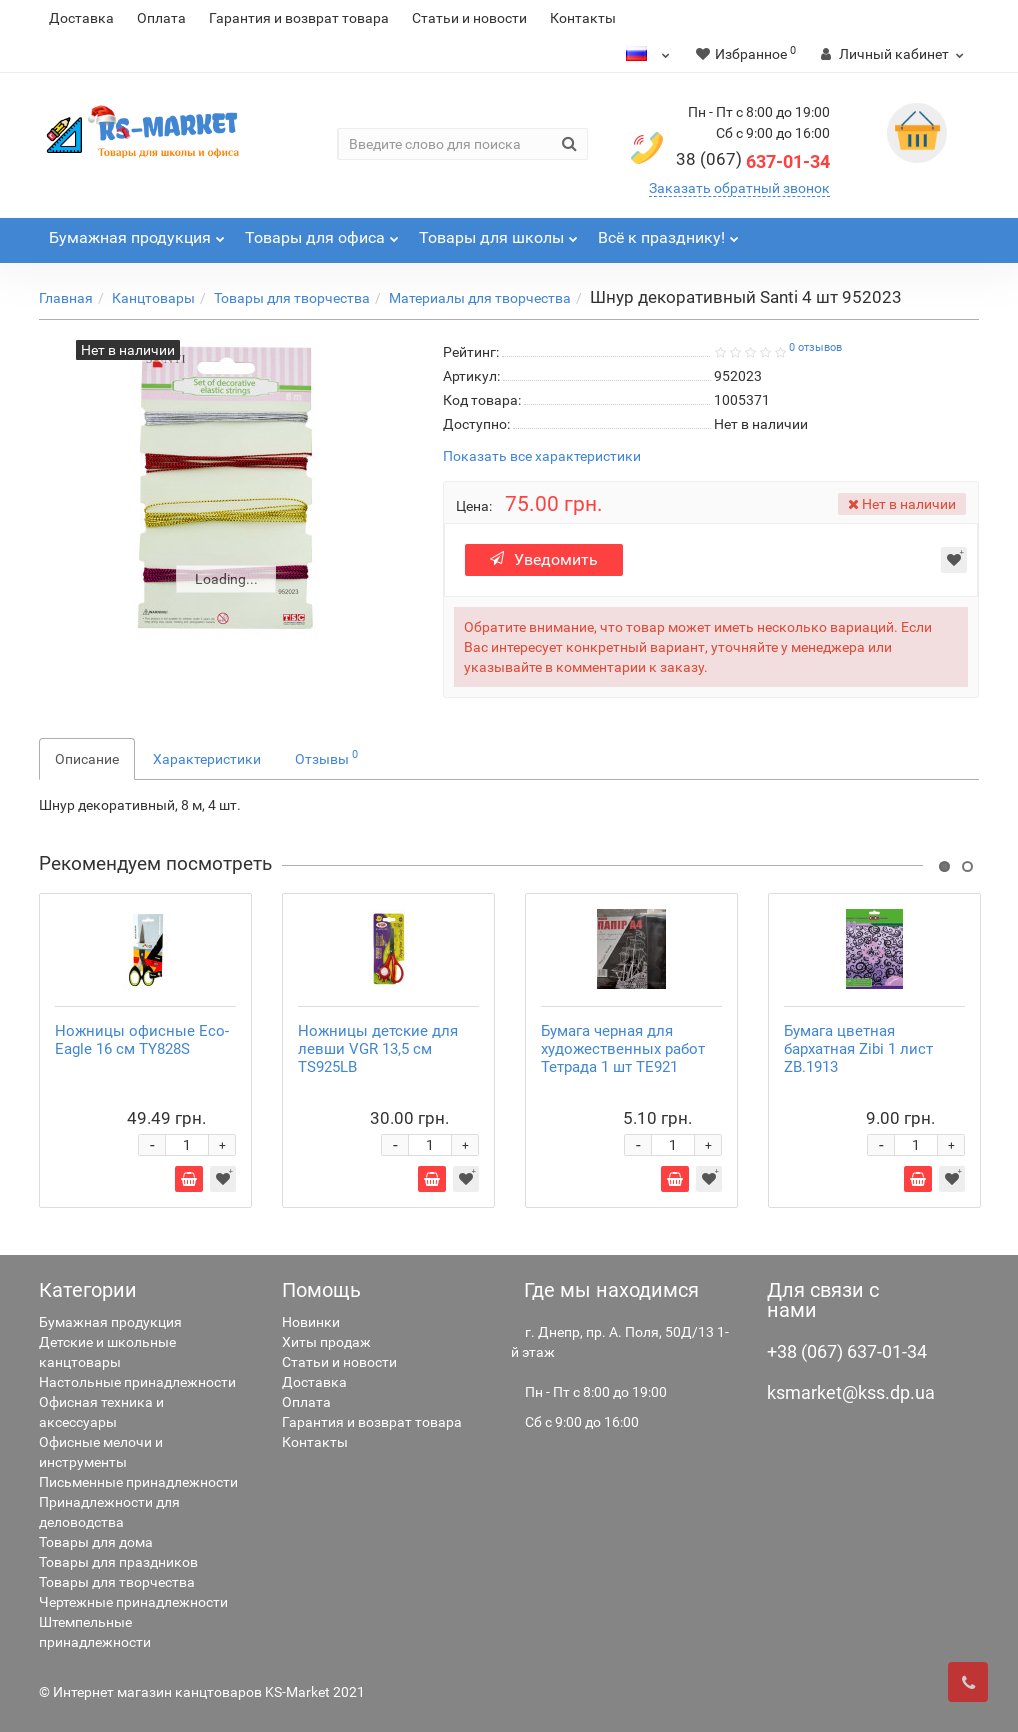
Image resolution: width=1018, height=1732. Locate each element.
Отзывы (326, 757)
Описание (87, 759)
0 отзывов (815, 347)
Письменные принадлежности (138, 1482)
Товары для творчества (292, 298)
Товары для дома (96, 1542)
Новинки (311, 1322)
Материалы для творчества (480, 298)
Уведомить (544, 559)
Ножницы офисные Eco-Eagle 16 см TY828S (142, 1040)
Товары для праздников (118, 1562)
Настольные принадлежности (137, 1382)
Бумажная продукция (110, 1322)
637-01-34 (753, 161)
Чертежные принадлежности (133, 1602)
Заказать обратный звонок (739, 188)
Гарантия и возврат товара (299, 18)
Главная (66, 298)
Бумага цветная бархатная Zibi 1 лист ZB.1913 (858, 1049)
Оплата (161, 18)
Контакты (583, 18)
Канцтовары (153, 298)
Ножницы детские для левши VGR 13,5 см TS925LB (378, 1049)
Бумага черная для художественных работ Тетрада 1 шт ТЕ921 (623, 1049)
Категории (88, 1290)
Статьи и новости (469, 18)
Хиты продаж (326, 1342)
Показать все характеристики (542, 456)
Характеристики (207, 759)
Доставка (81, 18)
